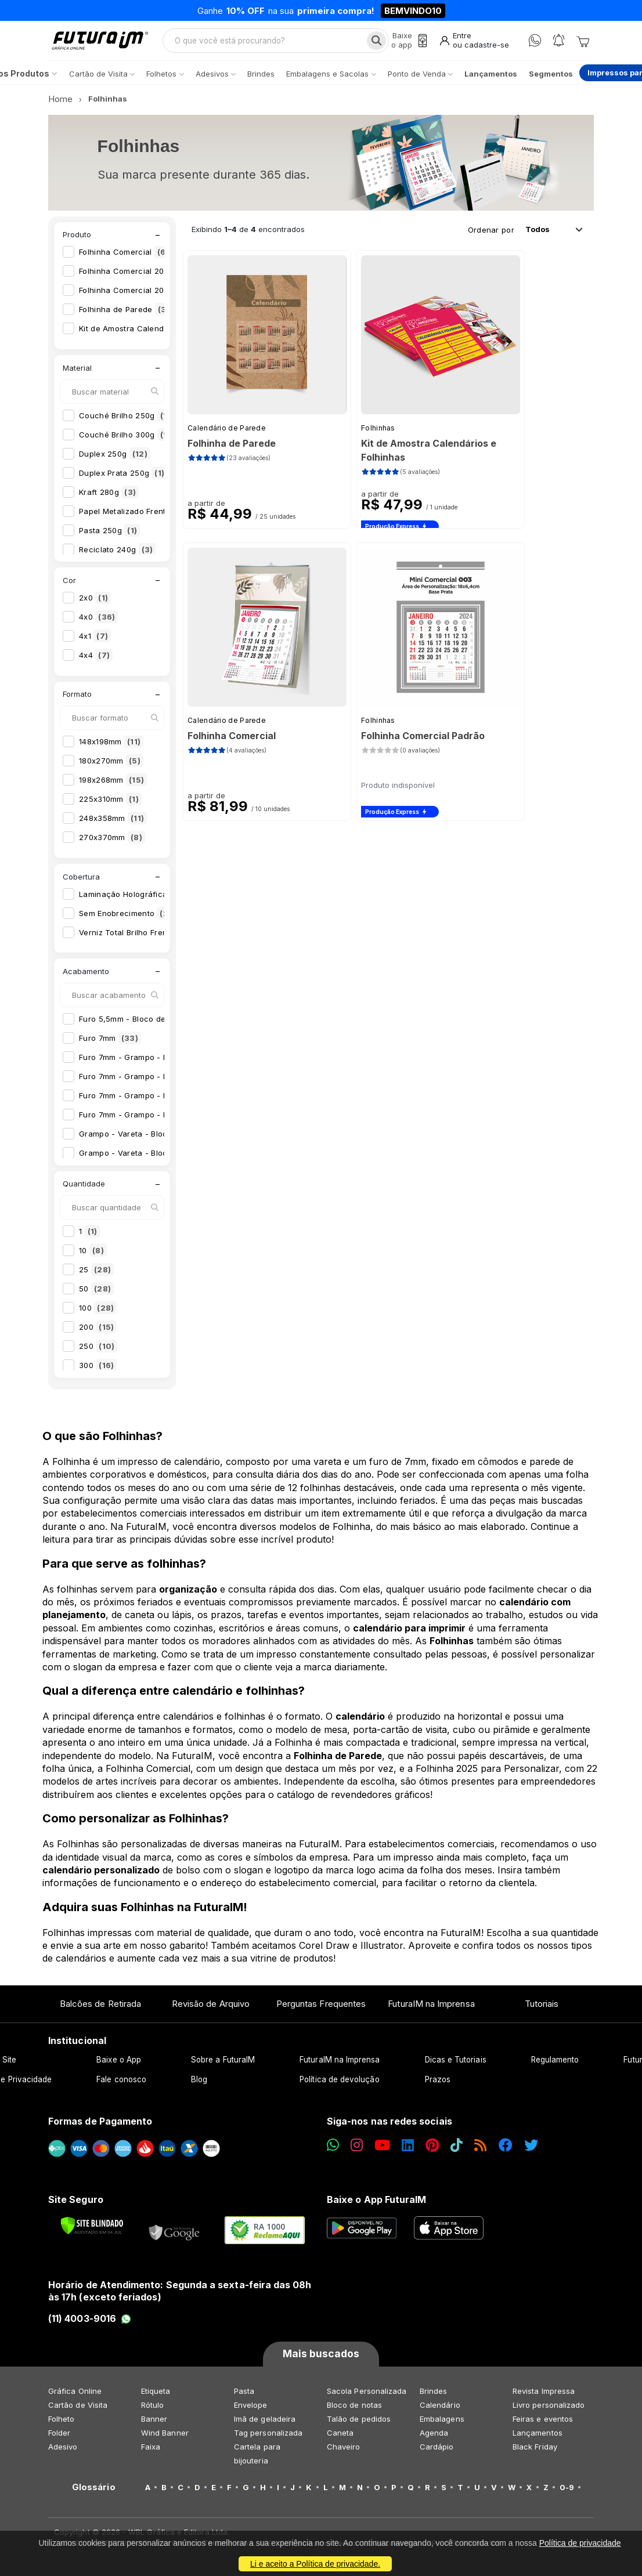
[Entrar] (473, 44)
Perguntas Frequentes (321, 2010)
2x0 (95, 604)
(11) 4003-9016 (89, 2325)
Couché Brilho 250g (128, 421)
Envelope (251, 2410)
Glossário (94, 2493)
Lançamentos (537, 2438)
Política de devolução (339, 2085)
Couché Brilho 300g (128, 440)
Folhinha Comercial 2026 (136, 277)
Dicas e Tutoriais (455, 2066)
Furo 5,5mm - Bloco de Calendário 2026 (164, 1025)
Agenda (434, 2438)
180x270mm (111, 767)
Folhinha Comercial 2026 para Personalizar (170, 296)
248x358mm (113, 824)
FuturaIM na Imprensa (431, 2010)
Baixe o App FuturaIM (376, 2206)
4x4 (96, 661)
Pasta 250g (109, 536)
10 (93, 1256)
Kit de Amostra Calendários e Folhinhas (163, 335)
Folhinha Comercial (125, 258)
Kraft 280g (109, 498)
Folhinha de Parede (128, 315)
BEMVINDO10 (413, 10)
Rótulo (152, 2410)
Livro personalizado (549, 2410)
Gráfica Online (75, 2396)
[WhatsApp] (535, 44)
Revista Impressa (544, 2396)
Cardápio (437, 2452)
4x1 (95, 642)
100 (98, 1314)
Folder (59, 2438)
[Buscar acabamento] (112, 1001)
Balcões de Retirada (100, 2010)
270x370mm (112, 843)
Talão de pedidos (359, 2424)
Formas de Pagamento (100, 2127)
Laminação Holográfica (133, 900)
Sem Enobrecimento (129, 919)
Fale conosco (121, 2085)
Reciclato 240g (117, 555)
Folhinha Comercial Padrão (423, 742)
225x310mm (110, 805)
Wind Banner (165, 2438)
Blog (199, 2085)
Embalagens (442, 2424)
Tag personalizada (268, 2438)
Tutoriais (542, 2010)
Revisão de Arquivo (211, 2010)
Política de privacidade (580, 2543)
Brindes (433, 2396)
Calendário (440, 2410)
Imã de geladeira (264, 2424)
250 (98, 1352)
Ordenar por (491, 235)
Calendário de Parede (226, 433)
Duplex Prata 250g (123, 478)
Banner (154, 2424)
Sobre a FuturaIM (223, 2066)
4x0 (98, 623)
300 (98, 1371)
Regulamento (555, 2066)
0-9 (567, 2493)
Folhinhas (378, 433)
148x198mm (111, 748)
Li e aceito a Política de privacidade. (315, 2563)
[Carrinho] (583, 44)
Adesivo (62, 2452)
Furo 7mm (110, 1044)
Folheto (61, 2424)
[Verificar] (92, 2231)
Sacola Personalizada (366, 2396)
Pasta (244, 2396)
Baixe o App (118, 2066)
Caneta (340, 2438)
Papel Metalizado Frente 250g (145, 517)
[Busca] (374, 44)
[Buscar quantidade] (112, 1214)
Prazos (437, 2085)
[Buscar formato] (112, 724)
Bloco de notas (354, 2410)
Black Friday (535, 2452)
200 (98, 1333)
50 (96, 1295)
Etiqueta (156, 2396)
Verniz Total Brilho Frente (138, 938)
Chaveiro (343, 2452)
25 (96, 1276)
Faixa (150, 2452)
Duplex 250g (114, 459)
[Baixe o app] (407, 44)
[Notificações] (558, 44)
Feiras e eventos (543, 2424)
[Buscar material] (112, 397)
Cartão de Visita (77, 2410)
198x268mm (113, 786)
